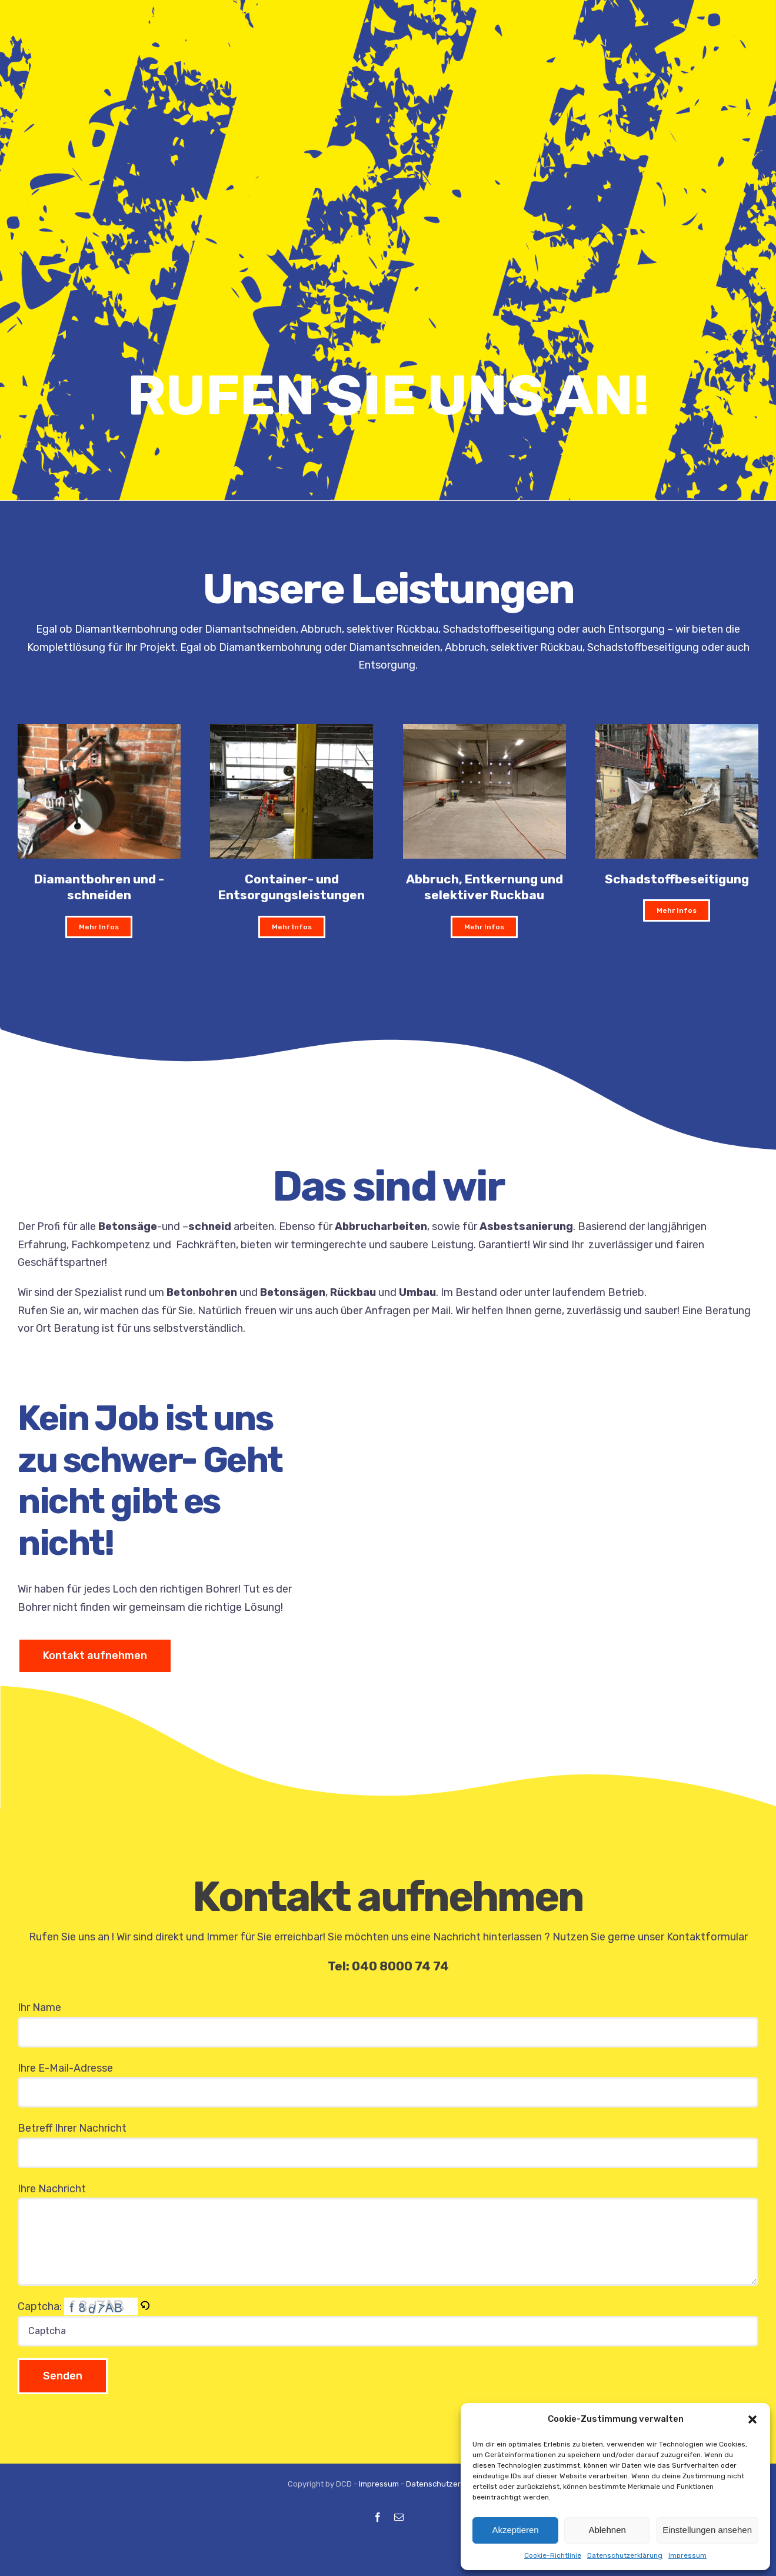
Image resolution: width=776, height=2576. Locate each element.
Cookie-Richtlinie (552, 2555)
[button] (752, 2419)
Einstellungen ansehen (707, 2530)
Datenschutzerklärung (624, 2555)
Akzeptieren (515, 2530)
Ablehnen (606, 2530)
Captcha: (76, 2306)
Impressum (687, 2555)
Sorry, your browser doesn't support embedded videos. (552, 1527)
